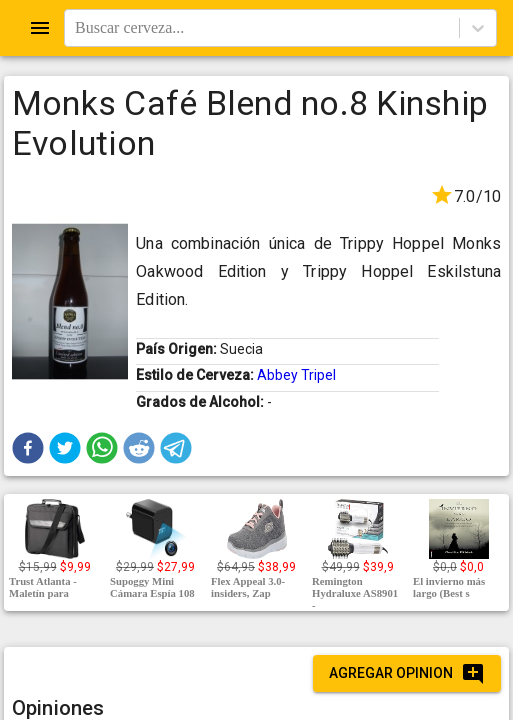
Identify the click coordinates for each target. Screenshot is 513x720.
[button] (28, 448)
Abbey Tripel (296, 375)
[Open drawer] (40, 28)
